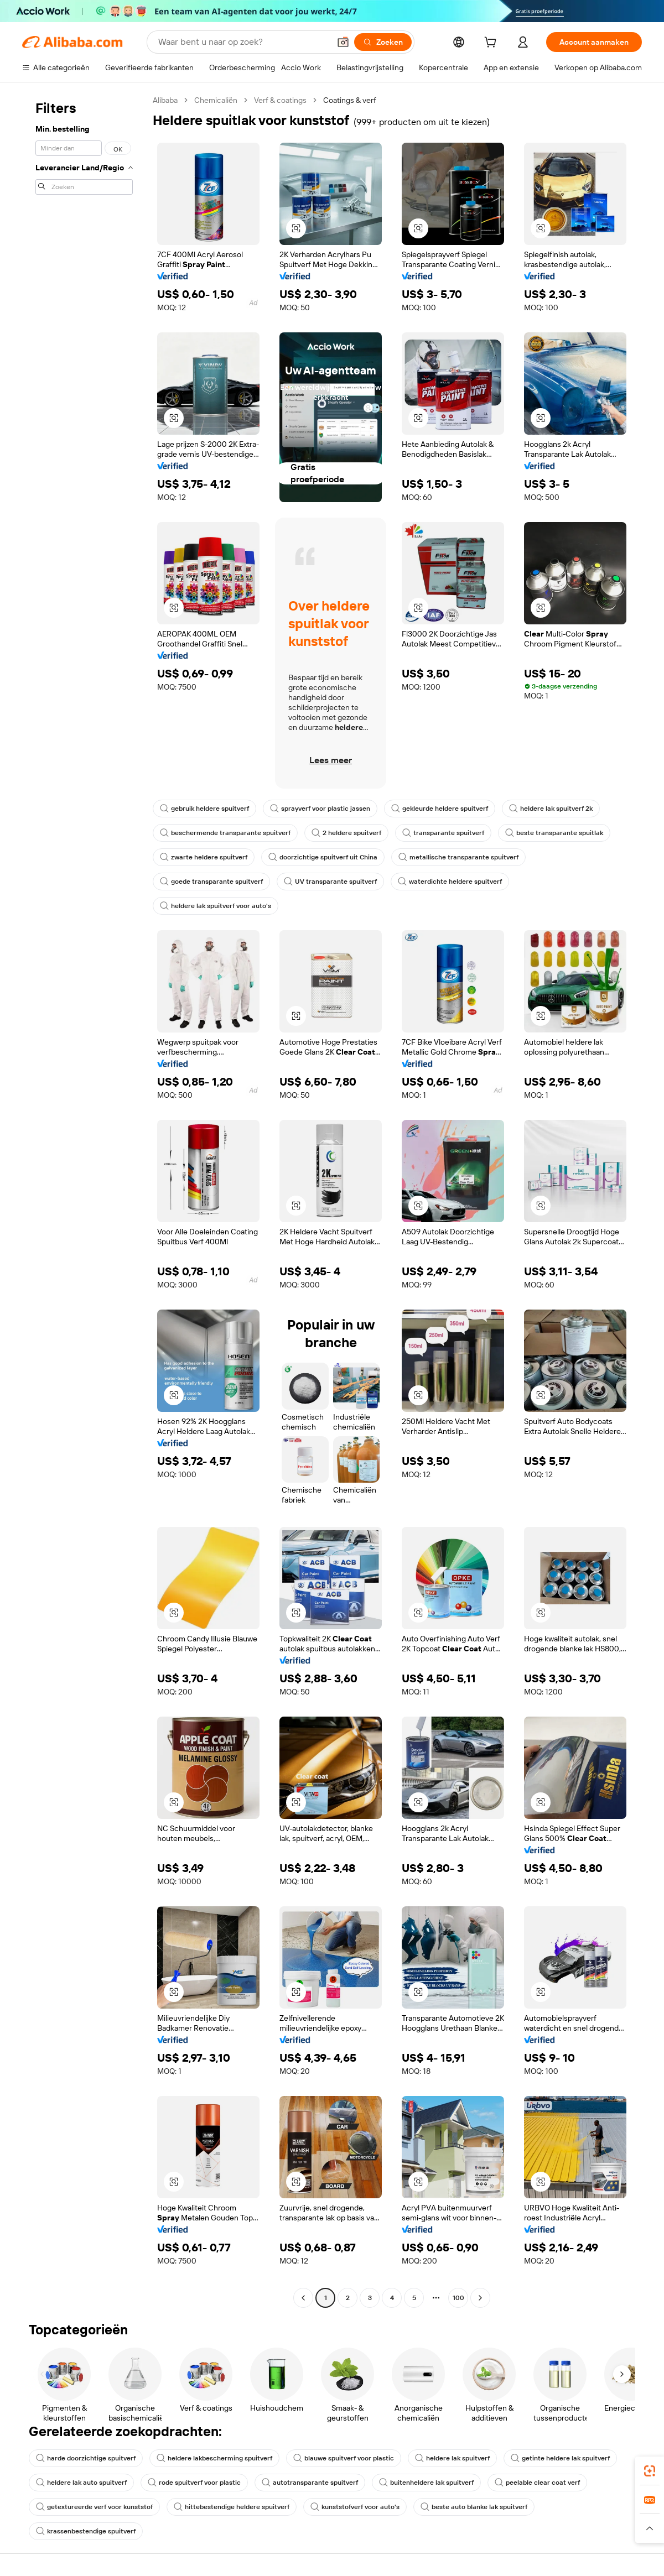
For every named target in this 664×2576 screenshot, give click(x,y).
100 (458, 2298)
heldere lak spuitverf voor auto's (215, 905)
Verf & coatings (280, 100)
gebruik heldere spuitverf (204, 808)
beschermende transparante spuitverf (225, 832)
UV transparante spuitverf (330, 881)
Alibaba (165, 100)
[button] (343, 42)
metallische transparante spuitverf (458, 857)
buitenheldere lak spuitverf (426, 2482)
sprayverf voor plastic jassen (320, 808)
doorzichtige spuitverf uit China (322, 857)
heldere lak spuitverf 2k (551, 808)
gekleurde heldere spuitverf (439, 808)
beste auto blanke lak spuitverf (474, 2506)
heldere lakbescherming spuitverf (214, 2458)
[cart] (492, 43)
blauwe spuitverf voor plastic (343, 2458)
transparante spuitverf (443, 832)
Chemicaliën (215, 100)
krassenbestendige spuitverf (86, 2531)
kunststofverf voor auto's (355, 2506)
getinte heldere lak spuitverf (560, 2458)
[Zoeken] (383, 42)
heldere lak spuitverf (452, 2458)
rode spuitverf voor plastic (194, 2482)
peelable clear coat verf (537, 2482)
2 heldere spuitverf (346, 832)
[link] (649, 2471)
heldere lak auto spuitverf (81, 2482)
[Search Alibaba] (243, 42)
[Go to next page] (480, 2298)
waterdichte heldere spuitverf (450, 881)
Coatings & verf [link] (349, 100)
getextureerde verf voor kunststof (94, 2506)
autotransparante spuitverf (310, 2482)
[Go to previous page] (303, 2298)
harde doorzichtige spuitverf (86, 2458)
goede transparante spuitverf (211, 881)
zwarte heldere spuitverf (203, 857)
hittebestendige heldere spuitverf (231, 2506)
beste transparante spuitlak (554, 832)
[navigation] (84, 1200)
